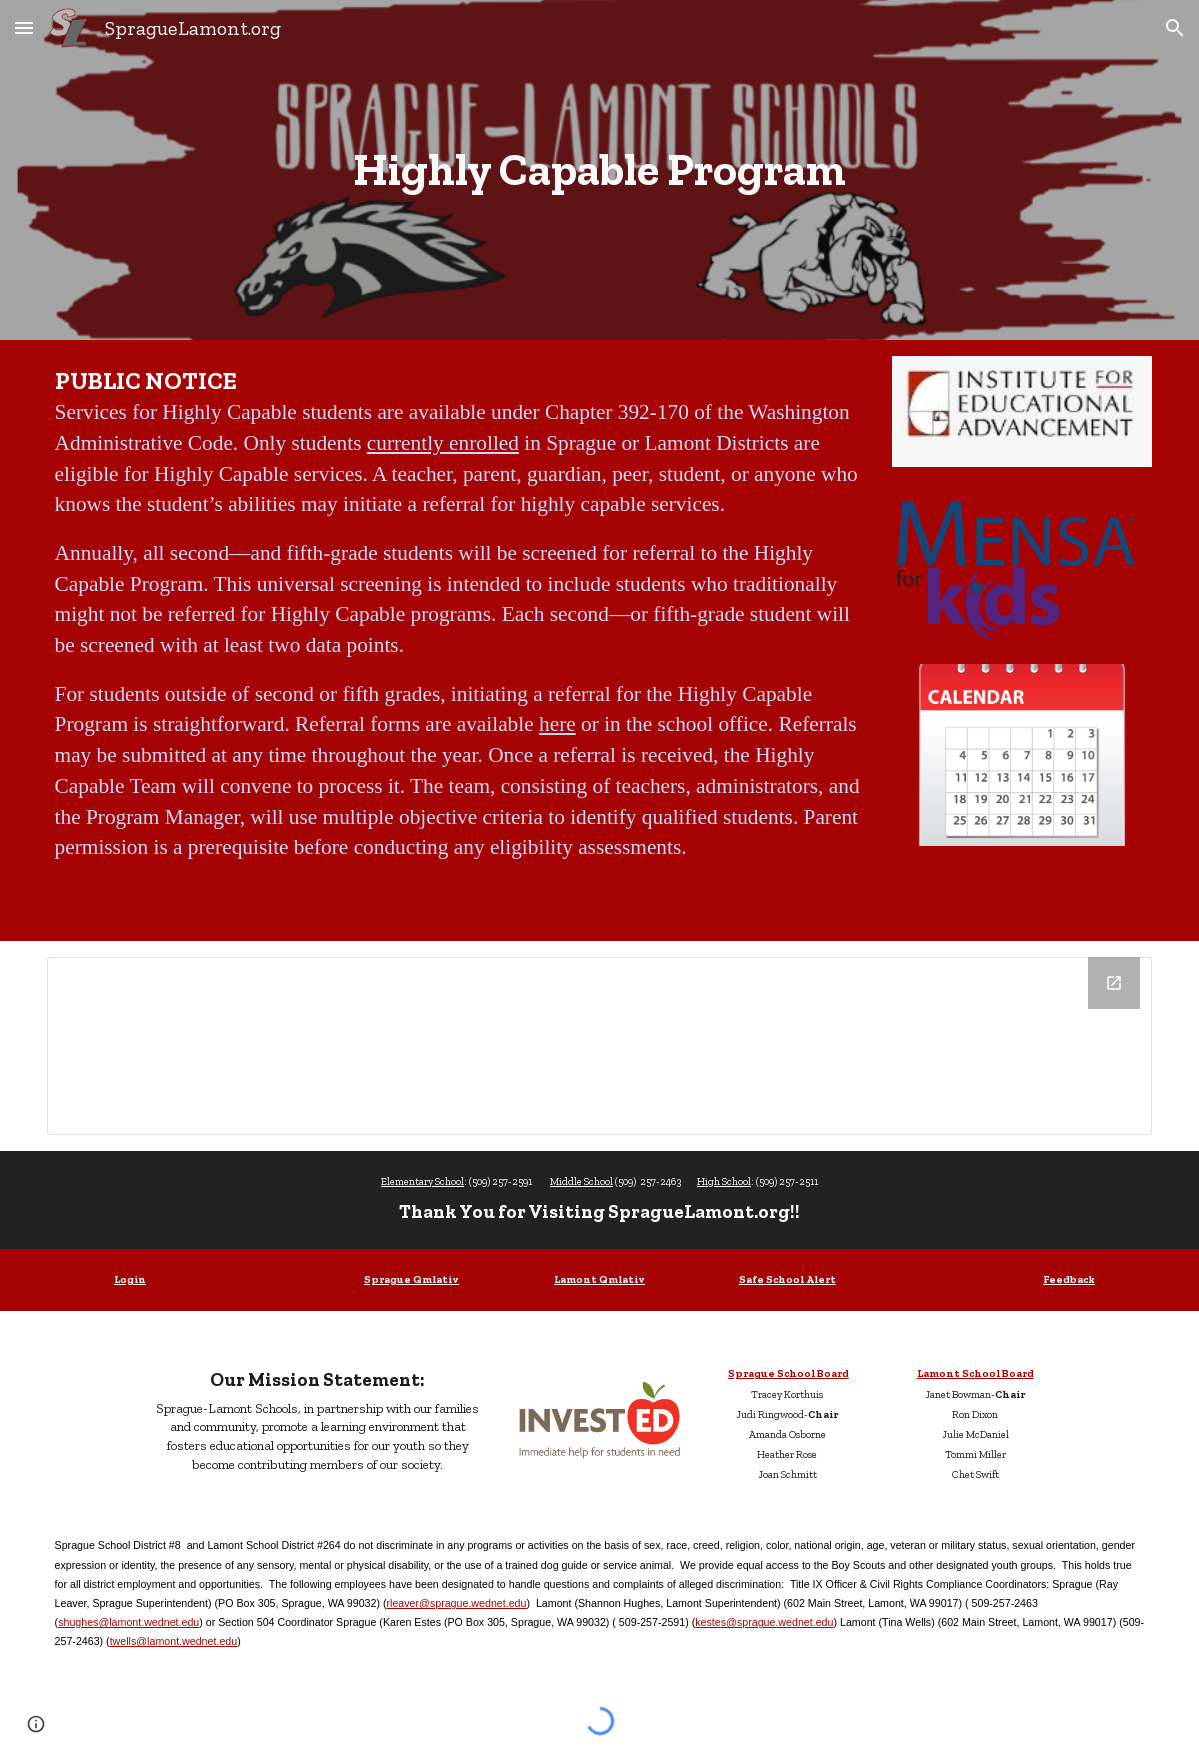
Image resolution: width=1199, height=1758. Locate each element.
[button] (24, 27)
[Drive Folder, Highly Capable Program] (600, 1046)
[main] (600, 170)
